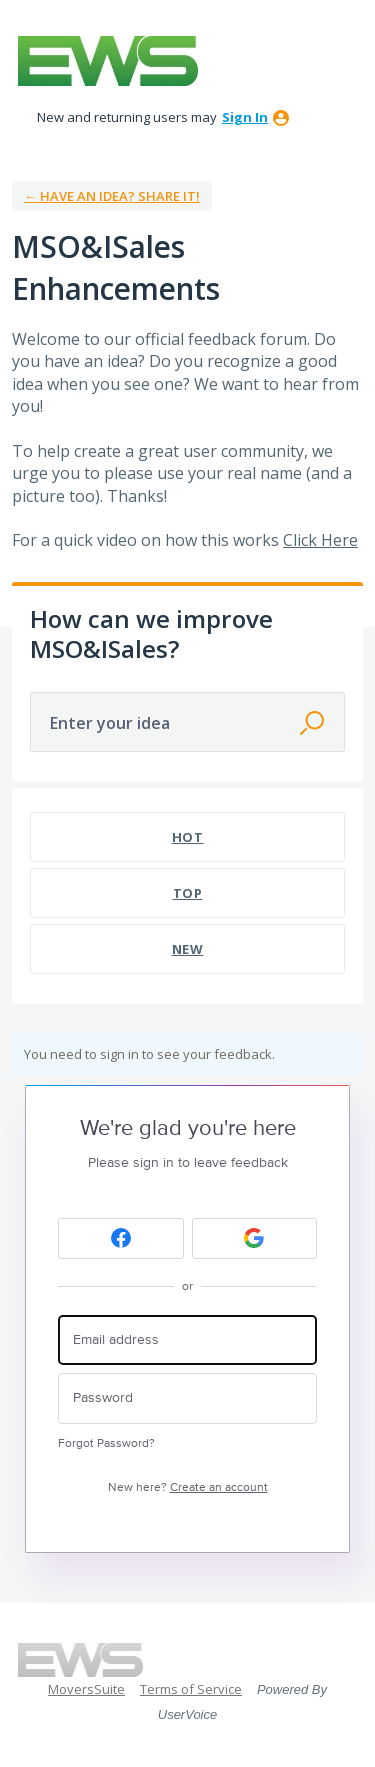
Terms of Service (191, 1689)
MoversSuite (86, 1689)
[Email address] (187, 1340)
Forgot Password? (106, 1443)
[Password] (187, 1398)
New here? (188, 1487)
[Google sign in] (255, 1238)
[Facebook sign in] (121, 1238)
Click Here (320, 540)
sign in (245, 117)
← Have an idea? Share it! (112, 196)
